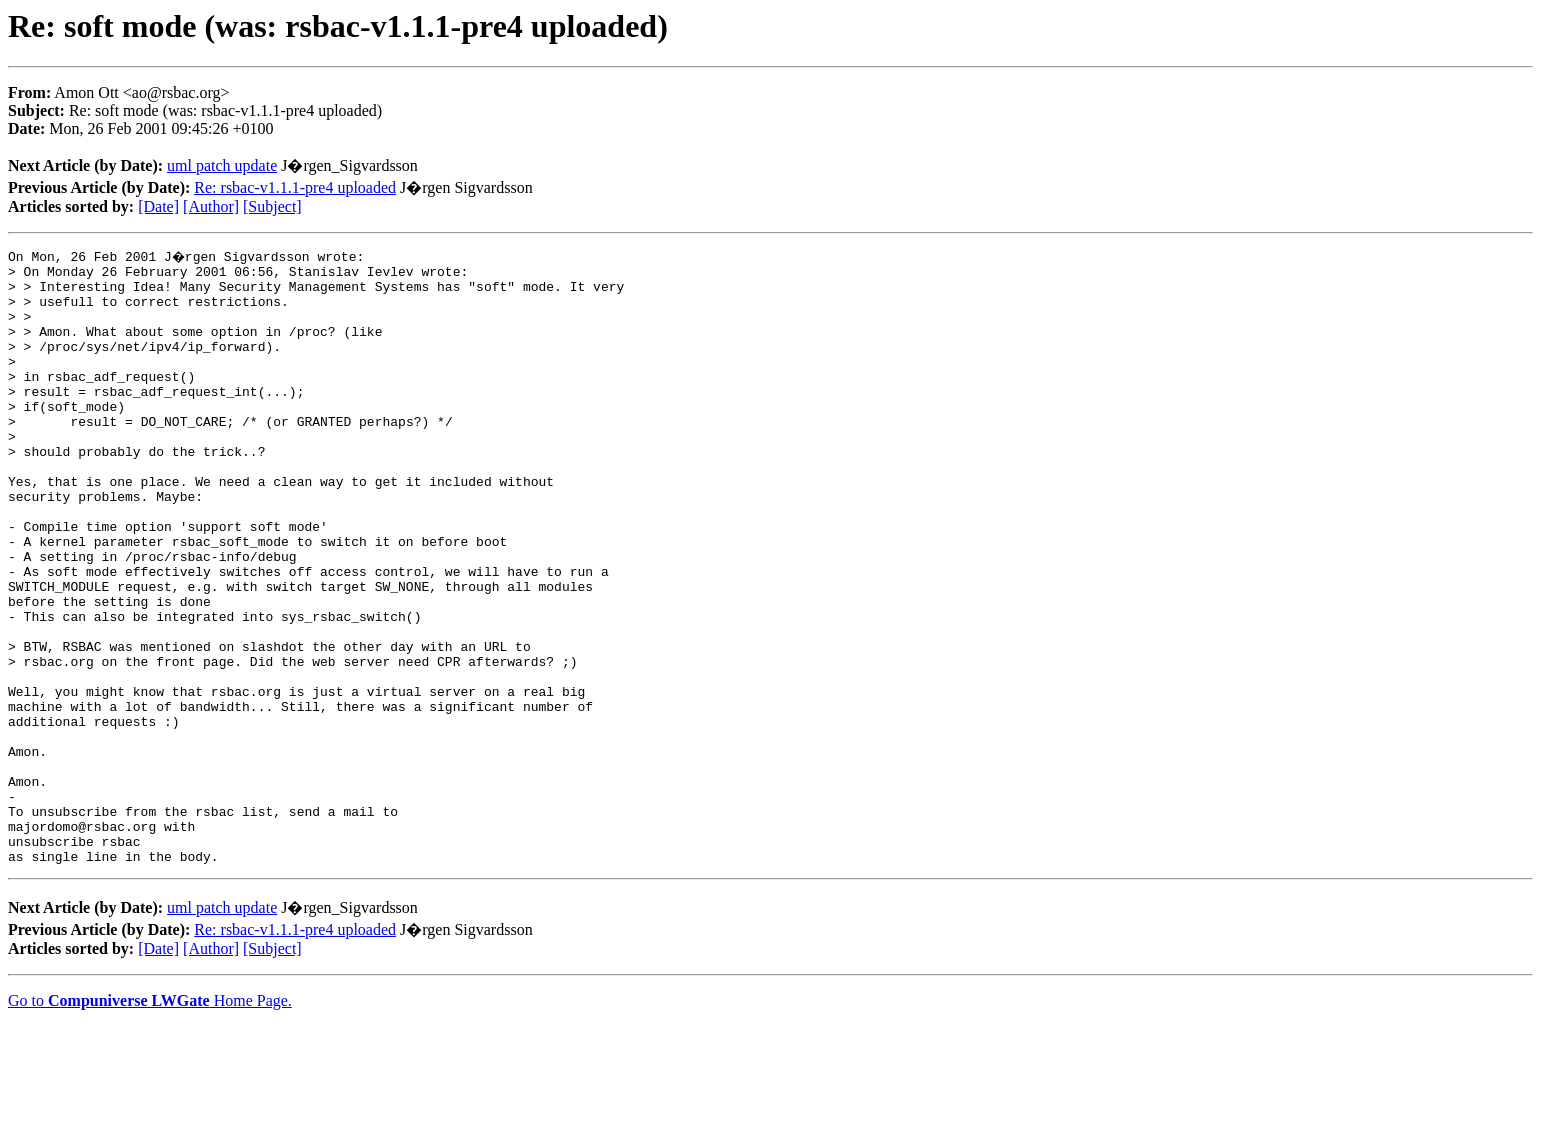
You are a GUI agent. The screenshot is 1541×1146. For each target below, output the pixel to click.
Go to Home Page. (150, 1120)
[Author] (211, 206)
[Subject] (272, 206)
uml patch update (222, 165)
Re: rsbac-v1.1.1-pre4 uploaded (295, 187)
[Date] (158, 206)
